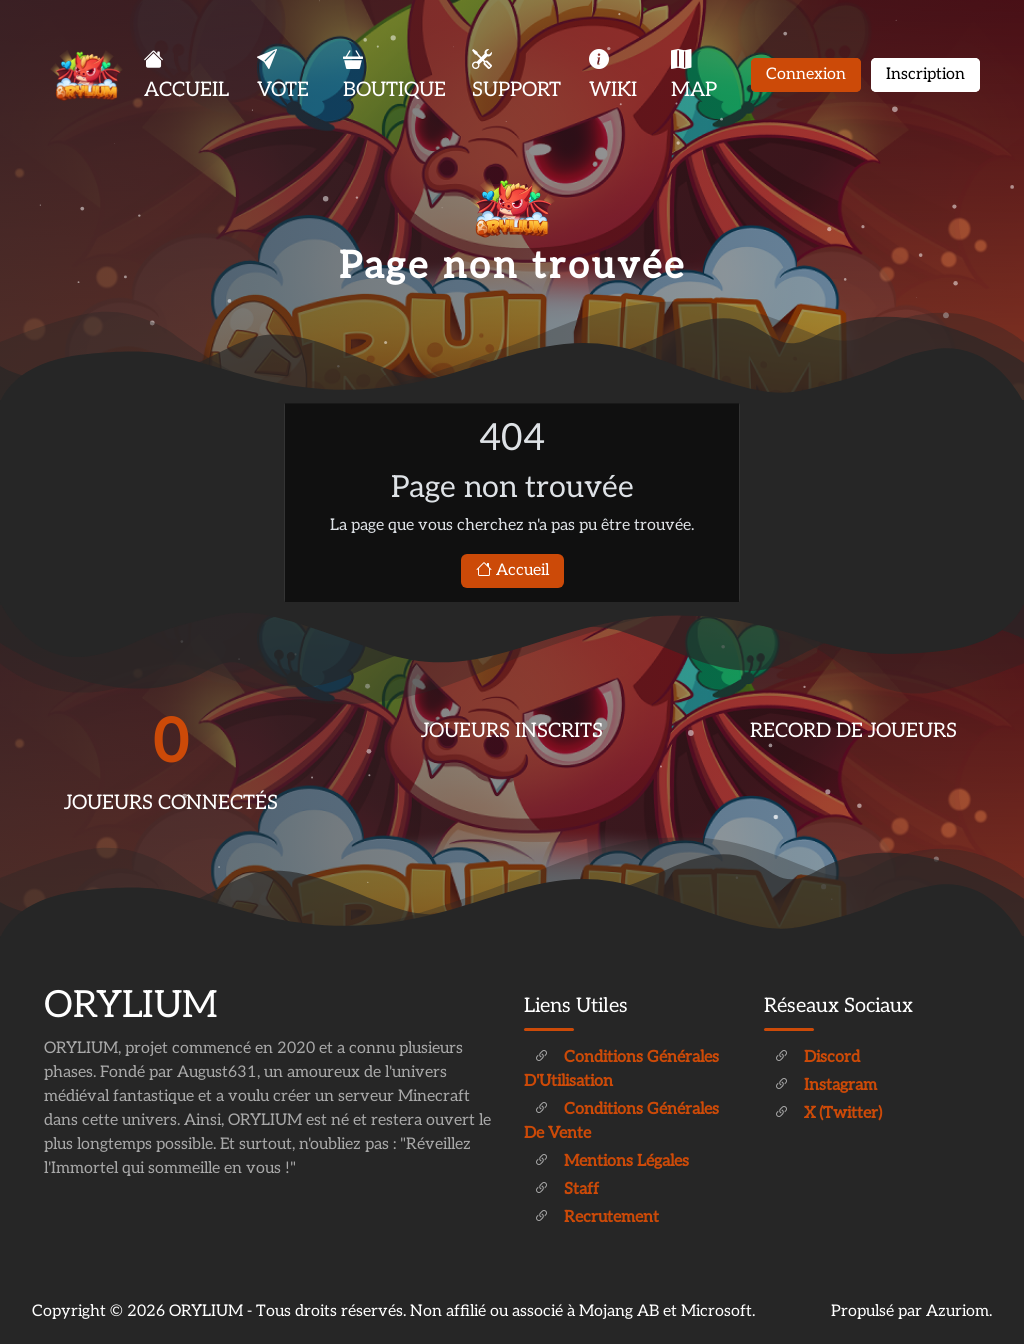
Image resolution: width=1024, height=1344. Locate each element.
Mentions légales (611, 1161)
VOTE (283, 75)
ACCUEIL (186, 75)
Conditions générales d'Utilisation (621, 1069)
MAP (694, 75)
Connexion (806, 74)
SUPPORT (516, 75)
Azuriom (957, 1311)
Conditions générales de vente (621, 1121)
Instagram (825, 1085)
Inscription (925, 74)
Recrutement (596, 1217)
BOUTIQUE (394, 75)
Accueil (512, 570)
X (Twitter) (828, 1113)
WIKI (613, 75)
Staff (566, 1189)
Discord (817, 1057)
